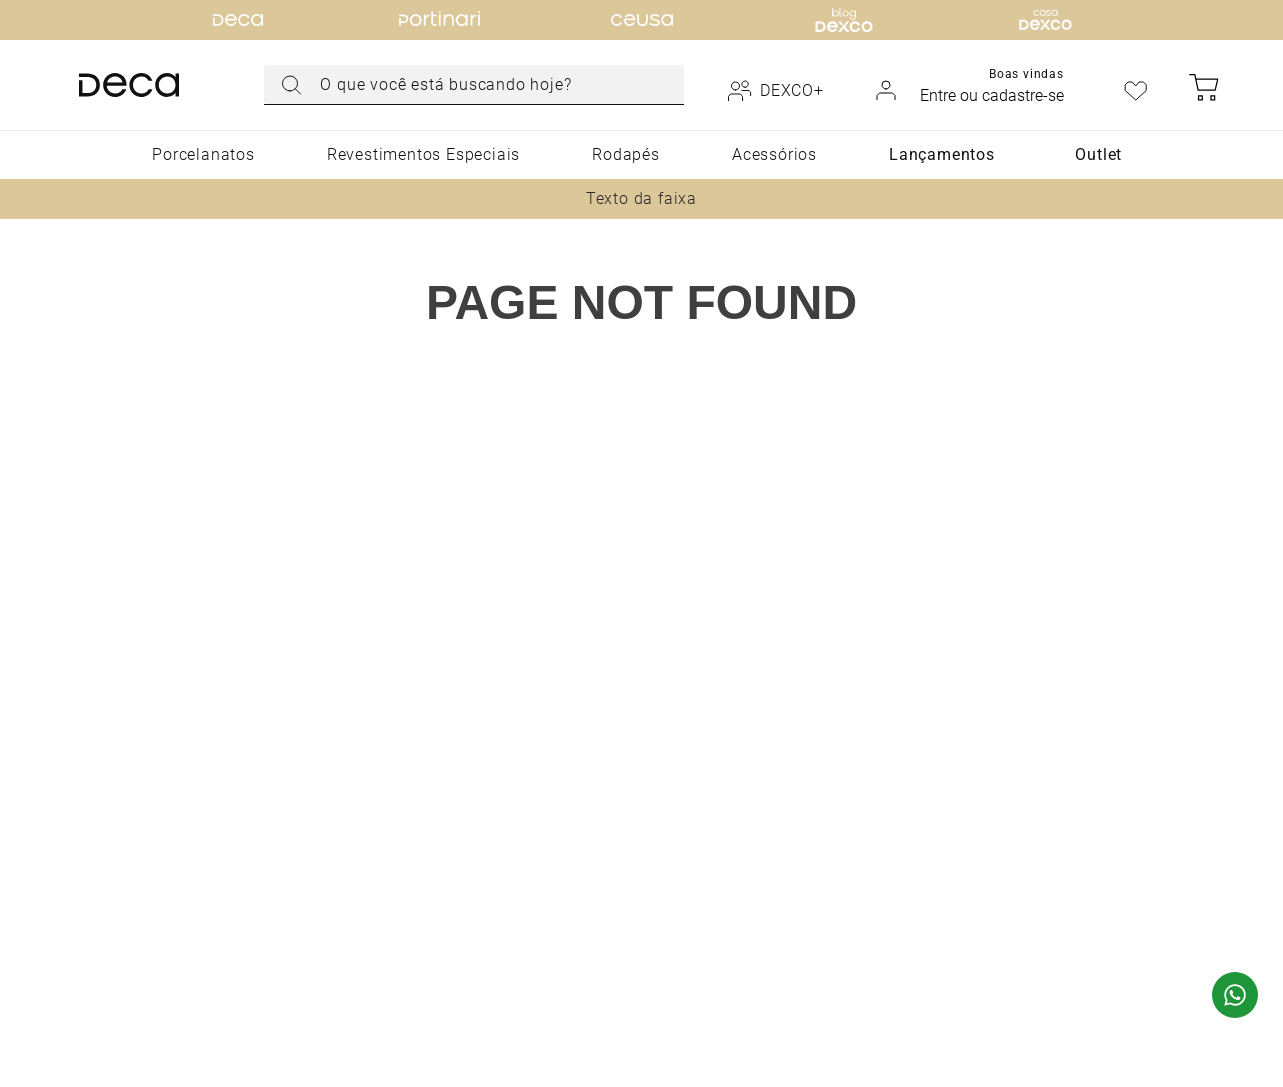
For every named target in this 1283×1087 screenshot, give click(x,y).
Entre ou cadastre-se (992, 95)
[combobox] (474, 85)
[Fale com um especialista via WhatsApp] (1235, 997)
